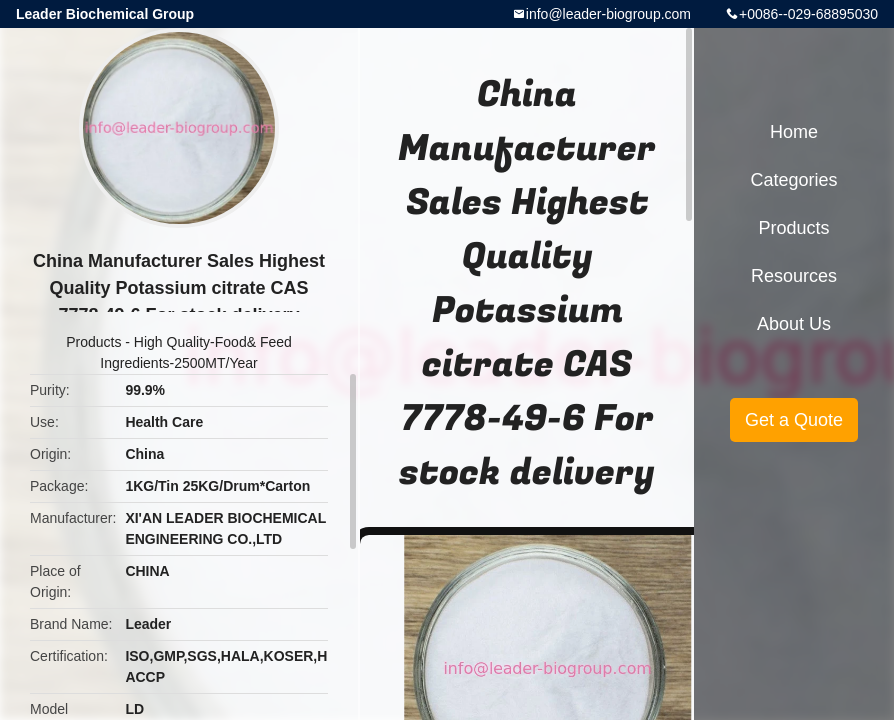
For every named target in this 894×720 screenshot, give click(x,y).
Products (93, 342)
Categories (793, 180)
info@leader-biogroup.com (608, 14)
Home (794, 132)
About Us (794, 324)
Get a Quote (794, 420)
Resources (794, 276)
